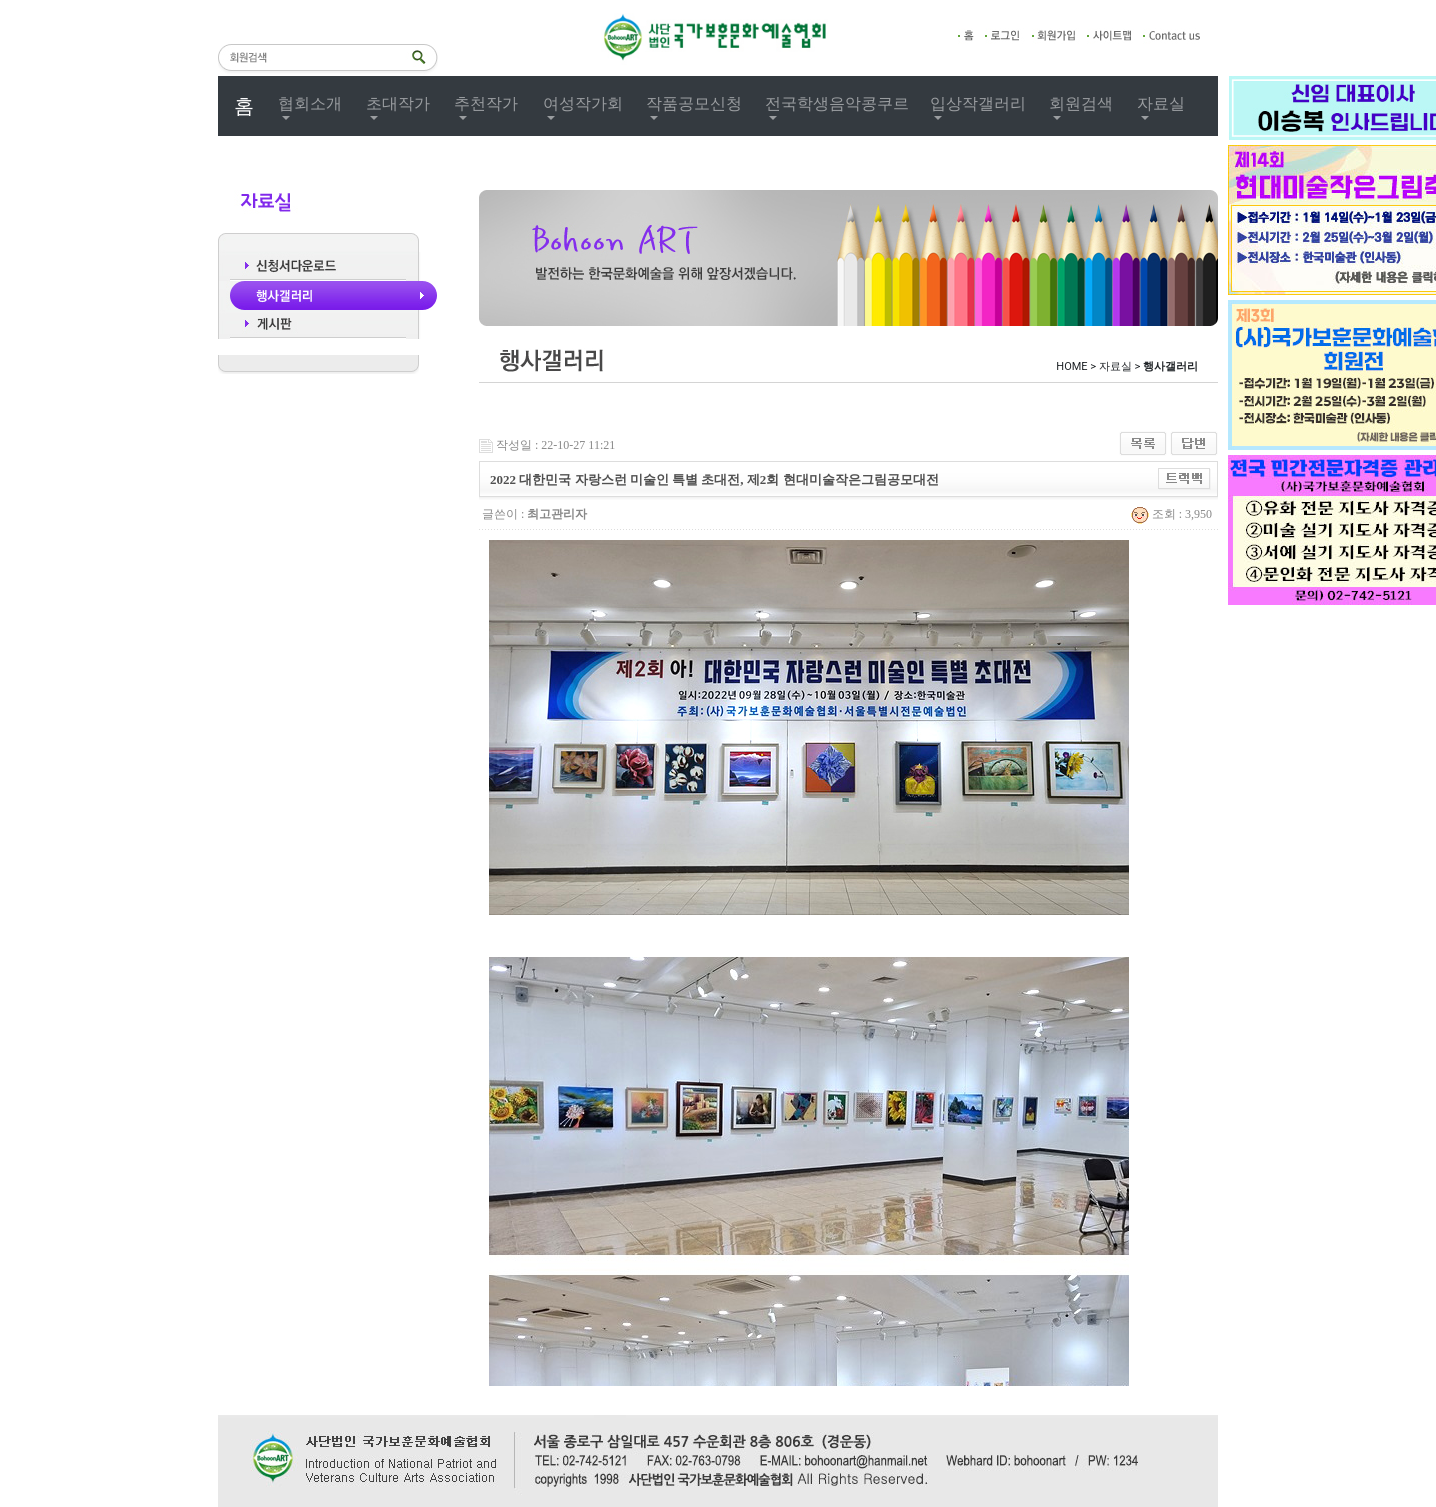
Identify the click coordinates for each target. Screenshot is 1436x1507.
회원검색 (1081, 103)
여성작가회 (583, 103)
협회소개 (310, 103)
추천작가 (486, 103)
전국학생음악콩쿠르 (837, 103)
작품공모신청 (694, 103)
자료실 (1161, 103)
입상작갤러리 (978, 103)
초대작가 (398, 103)
